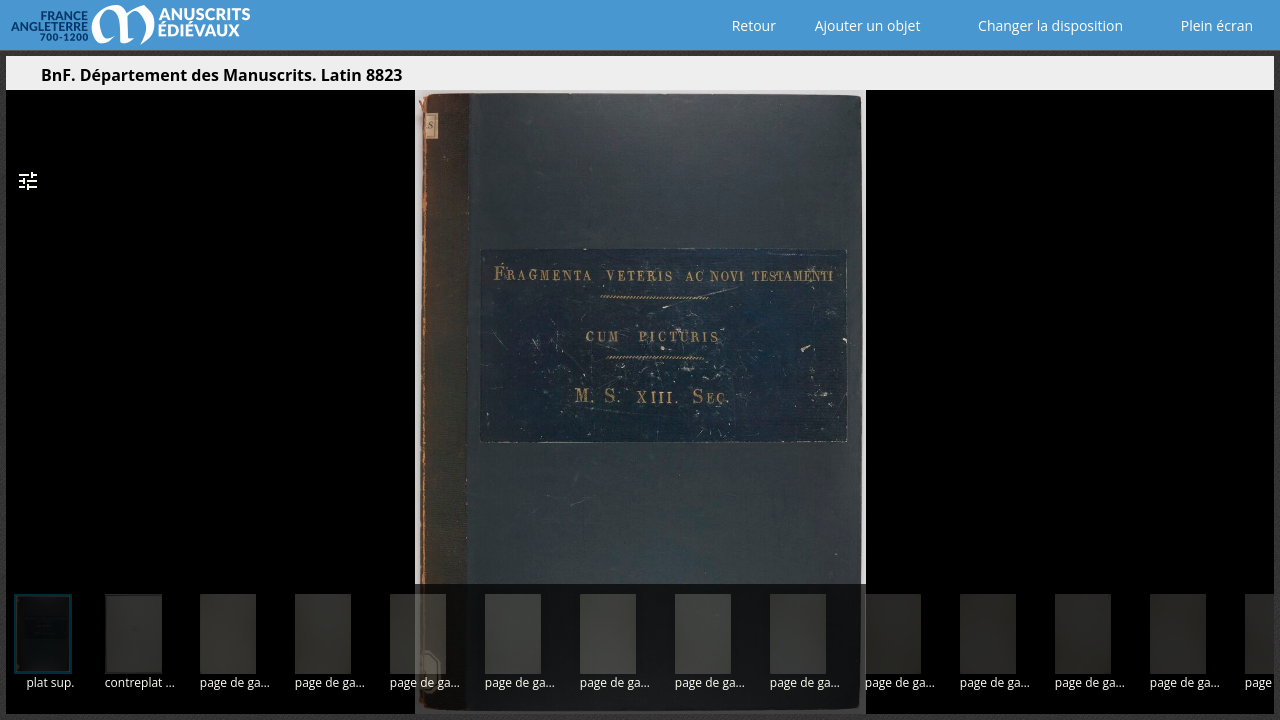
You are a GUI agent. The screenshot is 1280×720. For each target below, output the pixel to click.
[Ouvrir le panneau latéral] (21, 80)
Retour (749, 25)
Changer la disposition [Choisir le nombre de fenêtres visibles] (1036, 25)
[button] (1164, 80)
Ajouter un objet (863, 25)
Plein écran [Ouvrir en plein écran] (1203, 25)
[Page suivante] (1252, 329)
